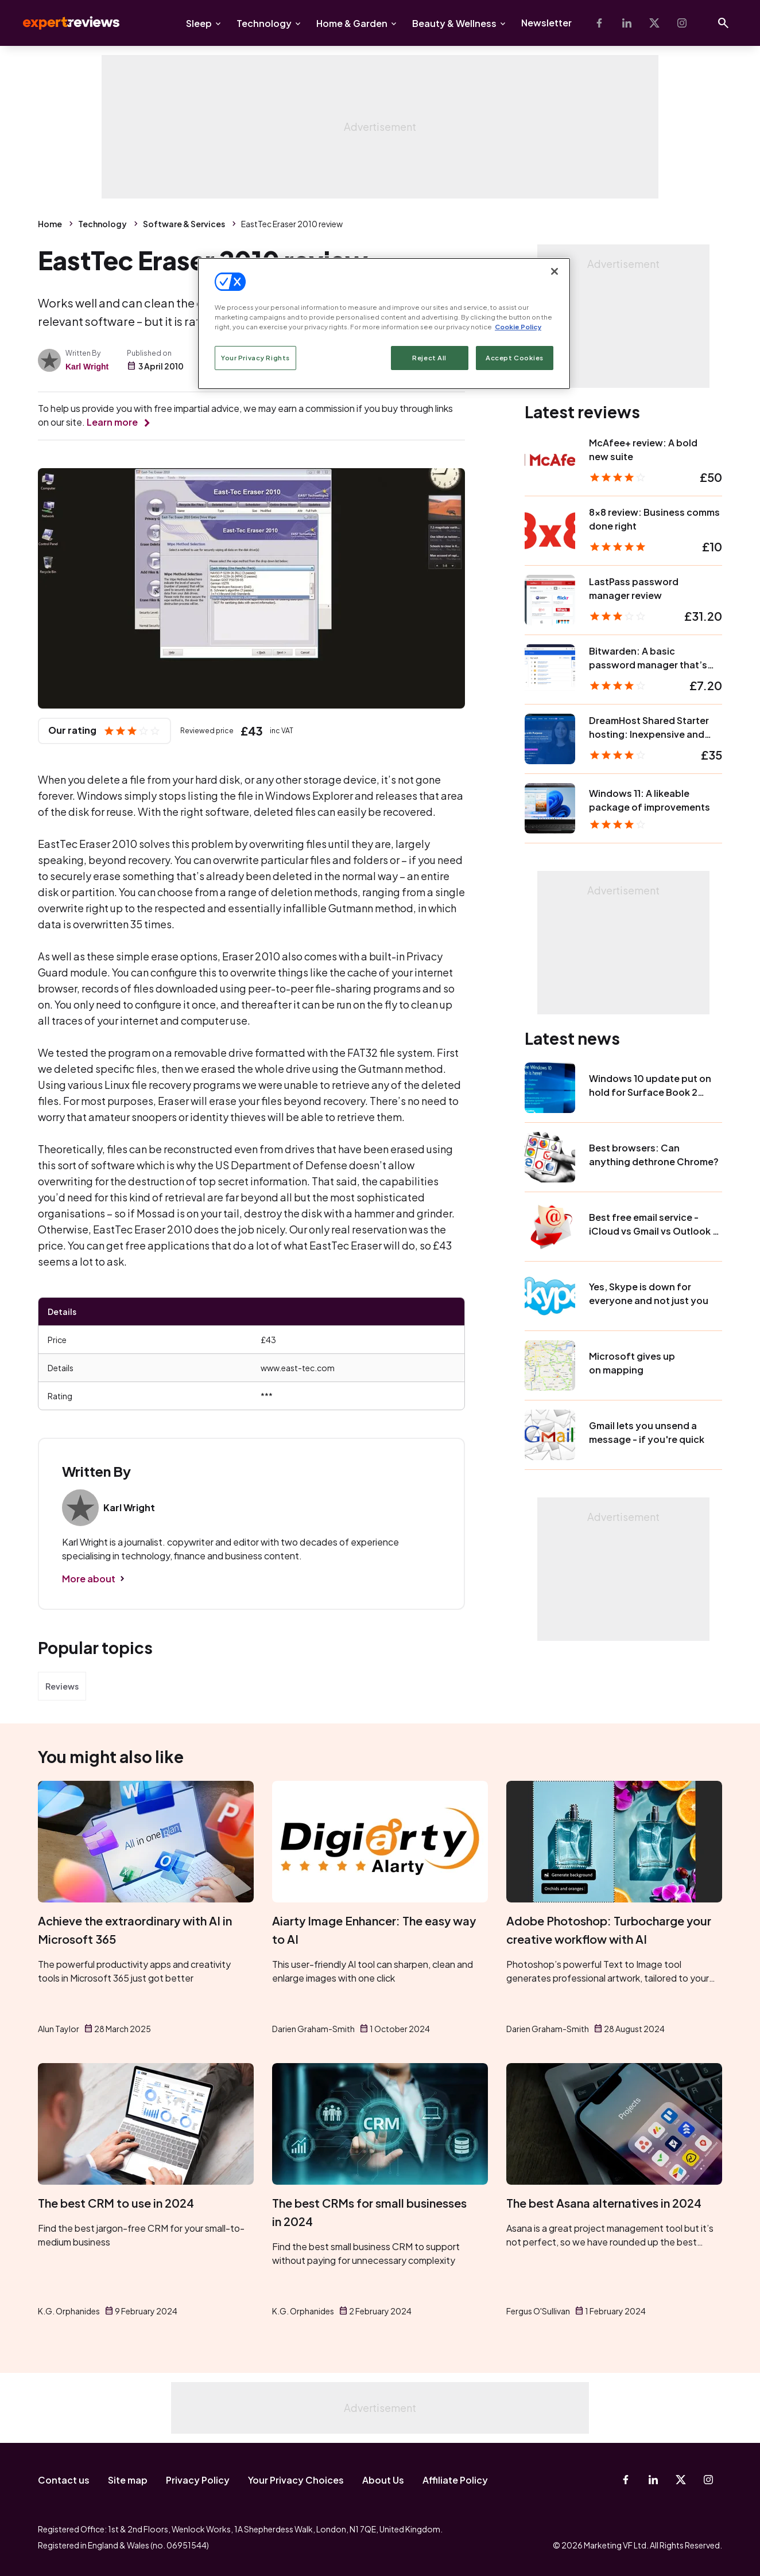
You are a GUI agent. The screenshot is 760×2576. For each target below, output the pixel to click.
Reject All (429, 357)
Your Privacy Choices (296, 2480)
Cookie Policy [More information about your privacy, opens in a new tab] (518, 326)
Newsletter (546, 23)
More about (88, 1579)
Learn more (112, 422)
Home (50, 224)
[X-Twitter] (654, 23)
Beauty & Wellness (454, 23)
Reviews (62, 1686)
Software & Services (184, 224)
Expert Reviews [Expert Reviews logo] (62, 23)
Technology (264, 23)
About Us (383, 2480)
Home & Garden (351, 23)
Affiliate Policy (455, 2480)
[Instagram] (682, 23)
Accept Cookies (515, 357)
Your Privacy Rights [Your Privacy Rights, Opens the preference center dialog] (255, 357)
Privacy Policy (198, 2480)
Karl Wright (86, 366)
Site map (128, 2480)
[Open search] (723, 23)
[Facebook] (599, 23)
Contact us (64, 2480)
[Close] (554, 271)
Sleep (199, 23)
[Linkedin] (627, 23)
